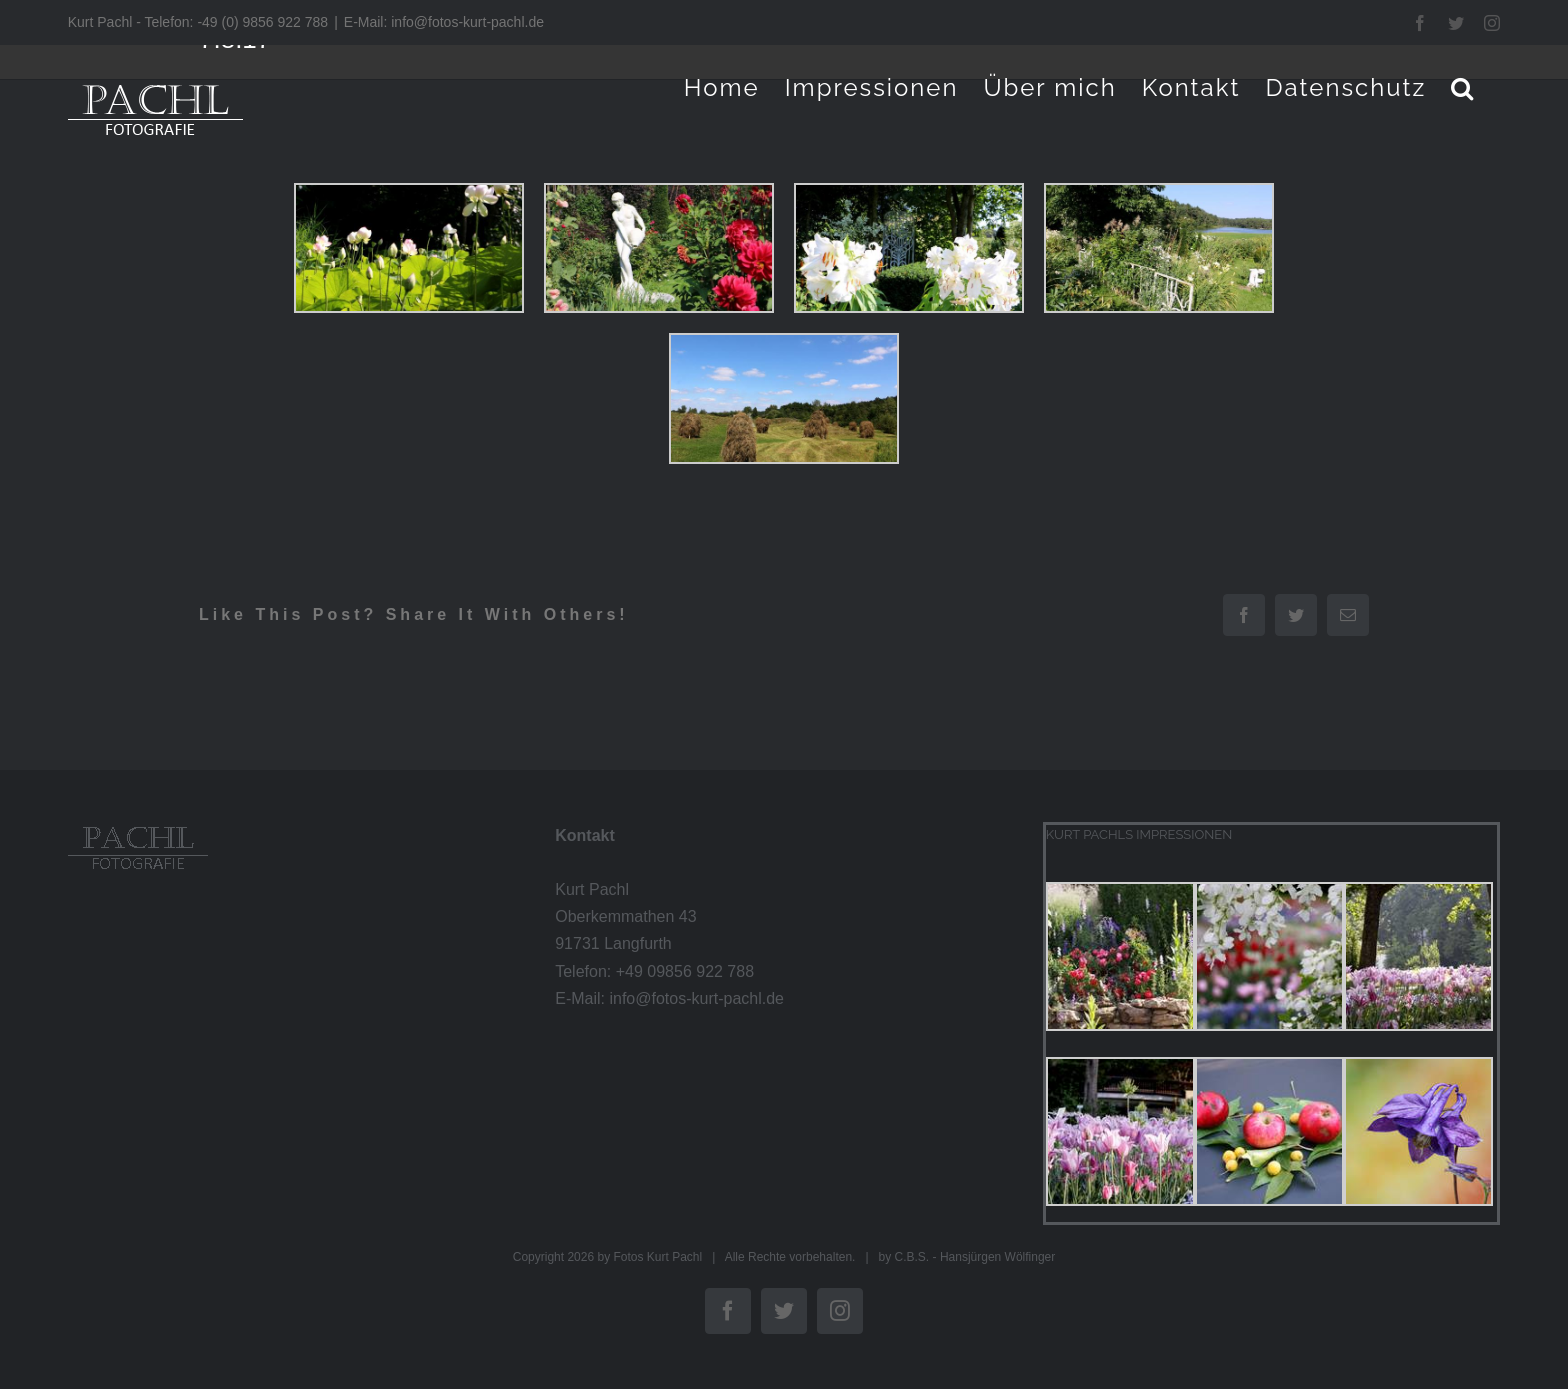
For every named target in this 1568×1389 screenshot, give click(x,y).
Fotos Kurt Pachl (657, 1257)
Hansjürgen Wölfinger (997, 1257)
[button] (1463, 87)
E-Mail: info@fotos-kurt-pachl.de (444, 22)
